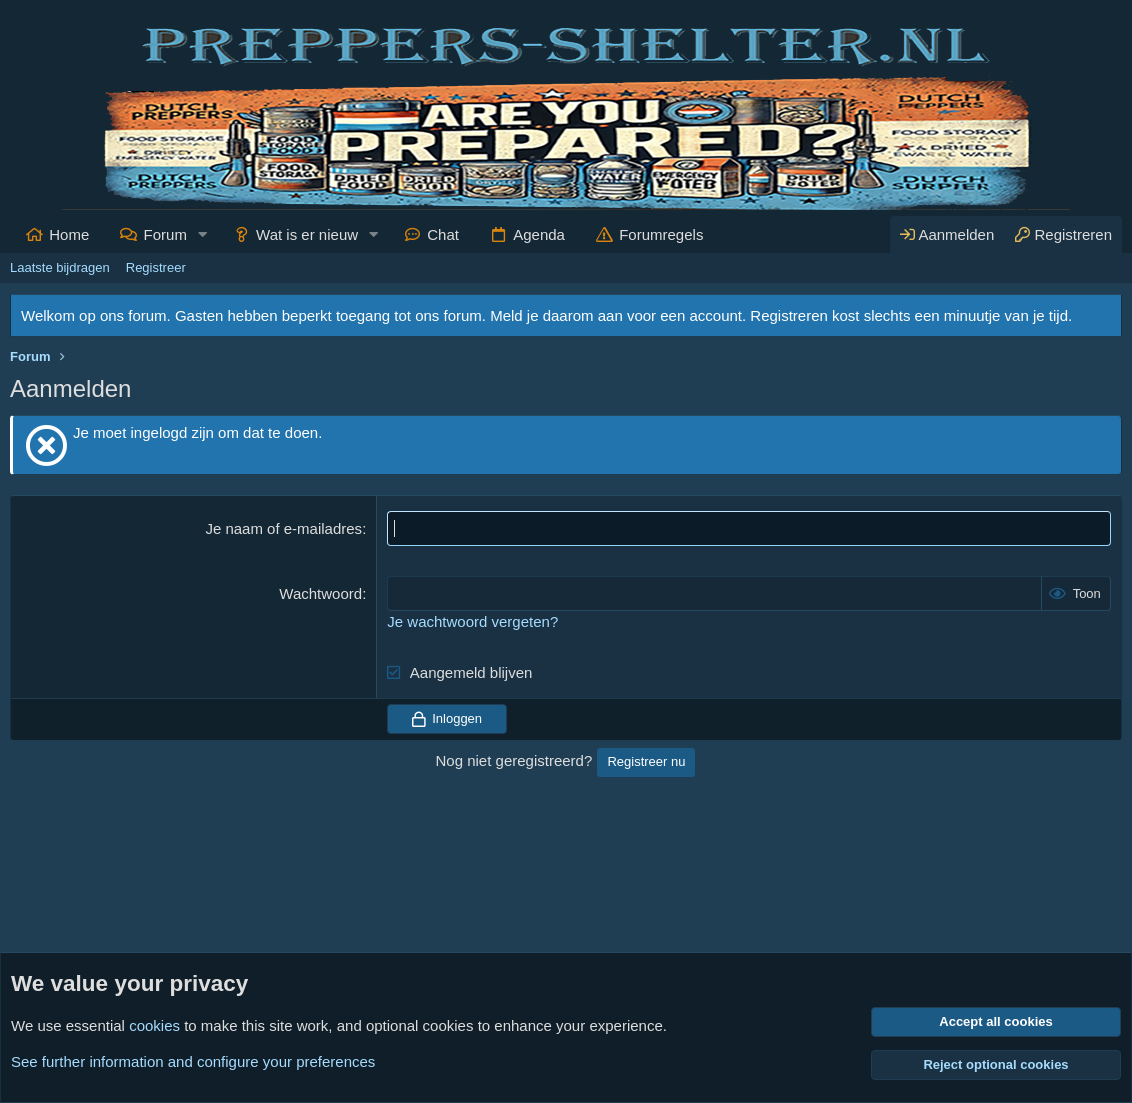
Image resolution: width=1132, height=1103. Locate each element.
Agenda (539, 234)
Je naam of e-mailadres (283, 528)
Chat (443, 234)
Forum (165, 234)
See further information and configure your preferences (193, 1061)
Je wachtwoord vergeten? (472, 621)
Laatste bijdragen (60, 267)
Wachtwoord (320, 593)
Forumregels (661, 234)
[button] (203, 234)
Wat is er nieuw (307, 234)
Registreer (156, 267)
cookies (154, 1025)
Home (69, 234)
